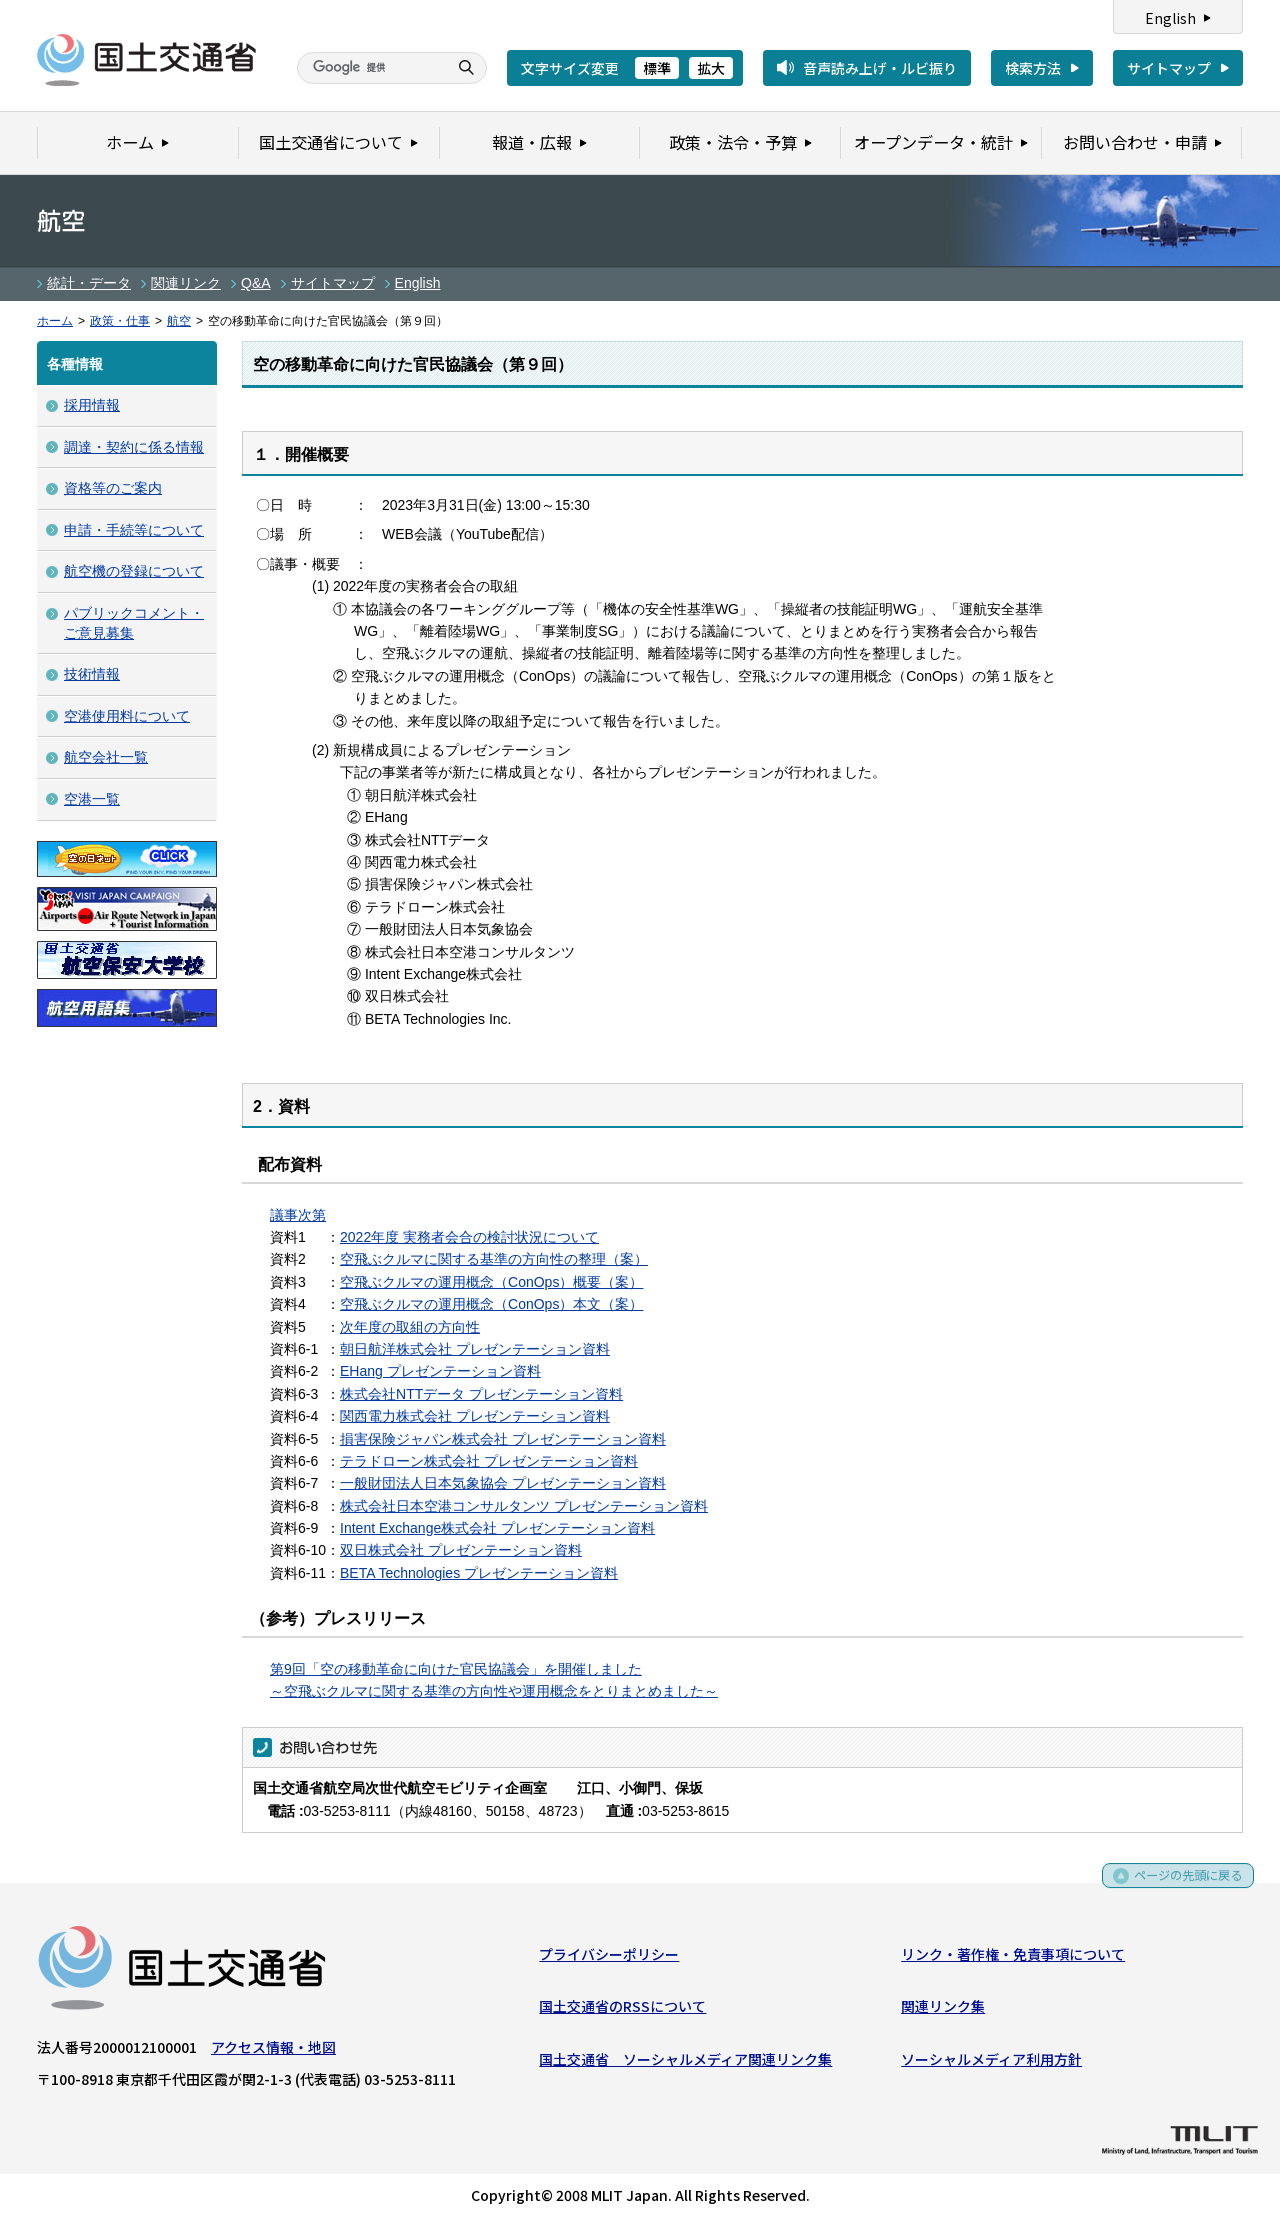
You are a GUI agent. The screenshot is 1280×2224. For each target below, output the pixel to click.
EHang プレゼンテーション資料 (440, 1371)
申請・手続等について (134, 530)
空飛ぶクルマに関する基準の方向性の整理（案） (494, 1259)
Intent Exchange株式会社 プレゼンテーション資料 (497, 1528)
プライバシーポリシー (609, 1958)
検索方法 (1033, 68)
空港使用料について (127, 716)
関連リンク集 (943, 2011)
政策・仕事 (120, 321)
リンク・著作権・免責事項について (1013, 1958)
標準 (657, 68)
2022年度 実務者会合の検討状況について (469, 1237)
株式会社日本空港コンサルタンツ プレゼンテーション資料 (524, 1506)
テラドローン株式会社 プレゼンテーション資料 (489, 1461)
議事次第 (298, 1215)
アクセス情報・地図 (273, 2051)
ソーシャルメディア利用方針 (991, 2063)
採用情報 (92, 405)
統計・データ (89, 283)
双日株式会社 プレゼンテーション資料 (461, 1550)
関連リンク (186, 283)
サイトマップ (1169, 68)
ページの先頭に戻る (1181, 1886)
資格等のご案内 (113, 488)
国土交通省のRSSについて (622, 2011)
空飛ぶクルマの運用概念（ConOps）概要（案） (491, 1282)
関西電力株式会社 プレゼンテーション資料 (475, 1416)
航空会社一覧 (106, 757)
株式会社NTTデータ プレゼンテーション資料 (481, 1394)
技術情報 (92, 674)
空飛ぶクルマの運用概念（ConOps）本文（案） (491, 1304)
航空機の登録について (134, 571)
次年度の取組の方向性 (410, 1327)
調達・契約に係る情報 (134, 447)
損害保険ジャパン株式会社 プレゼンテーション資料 (503, 1439)
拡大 (711, 68)
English (1170, 18)
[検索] (370, 68)
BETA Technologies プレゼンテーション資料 (479, 1573)
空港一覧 (92, 799)
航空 (179, 321)
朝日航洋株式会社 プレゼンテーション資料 (475, 1349)
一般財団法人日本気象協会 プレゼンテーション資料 (503, 1483)
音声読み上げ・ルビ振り (880, 68)
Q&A (256, 283)
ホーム (55, 321)
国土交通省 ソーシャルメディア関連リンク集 (685, 2063)
